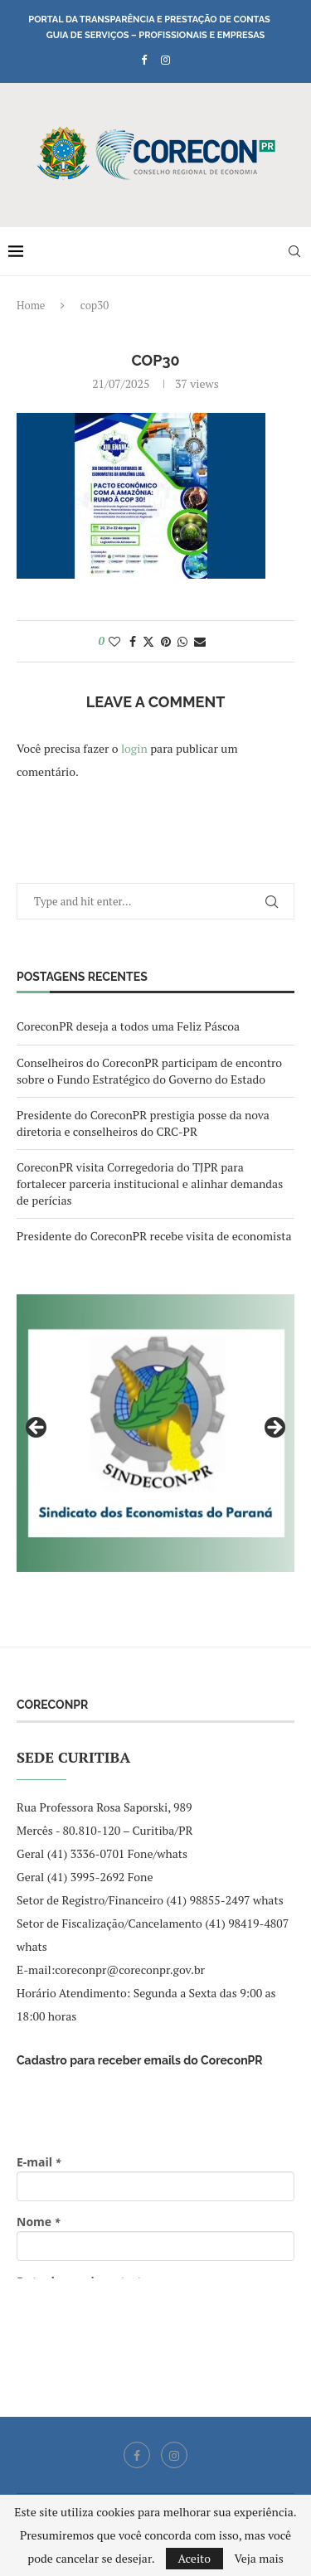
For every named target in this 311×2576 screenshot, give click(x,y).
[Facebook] (144, 59)
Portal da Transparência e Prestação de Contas (149, 19)
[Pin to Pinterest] (166, 641)
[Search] (294, 251)
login (134, 748)
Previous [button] (37, 1428)
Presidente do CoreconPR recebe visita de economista (154, 1236)
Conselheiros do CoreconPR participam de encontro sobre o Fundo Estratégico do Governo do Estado (149, 1071)
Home (31, 305)
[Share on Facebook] (132, 641)
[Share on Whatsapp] (182, 641)
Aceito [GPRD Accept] (194, 2558)
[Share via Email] (200, 641)
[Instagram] (165, 59)
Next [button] (273, 1428)
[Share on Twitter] (148, 641)
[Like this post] (114, 641)
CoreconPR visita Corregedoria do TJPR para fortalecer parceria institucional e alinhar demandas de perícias (150, 1183)
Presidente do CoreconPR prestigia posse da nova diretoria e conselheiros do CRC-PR (143, 1123)
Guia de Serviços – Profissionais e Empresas (155, 35)
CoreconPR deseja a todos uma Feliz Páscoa (128, 1026)
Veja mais (258, 2558)
